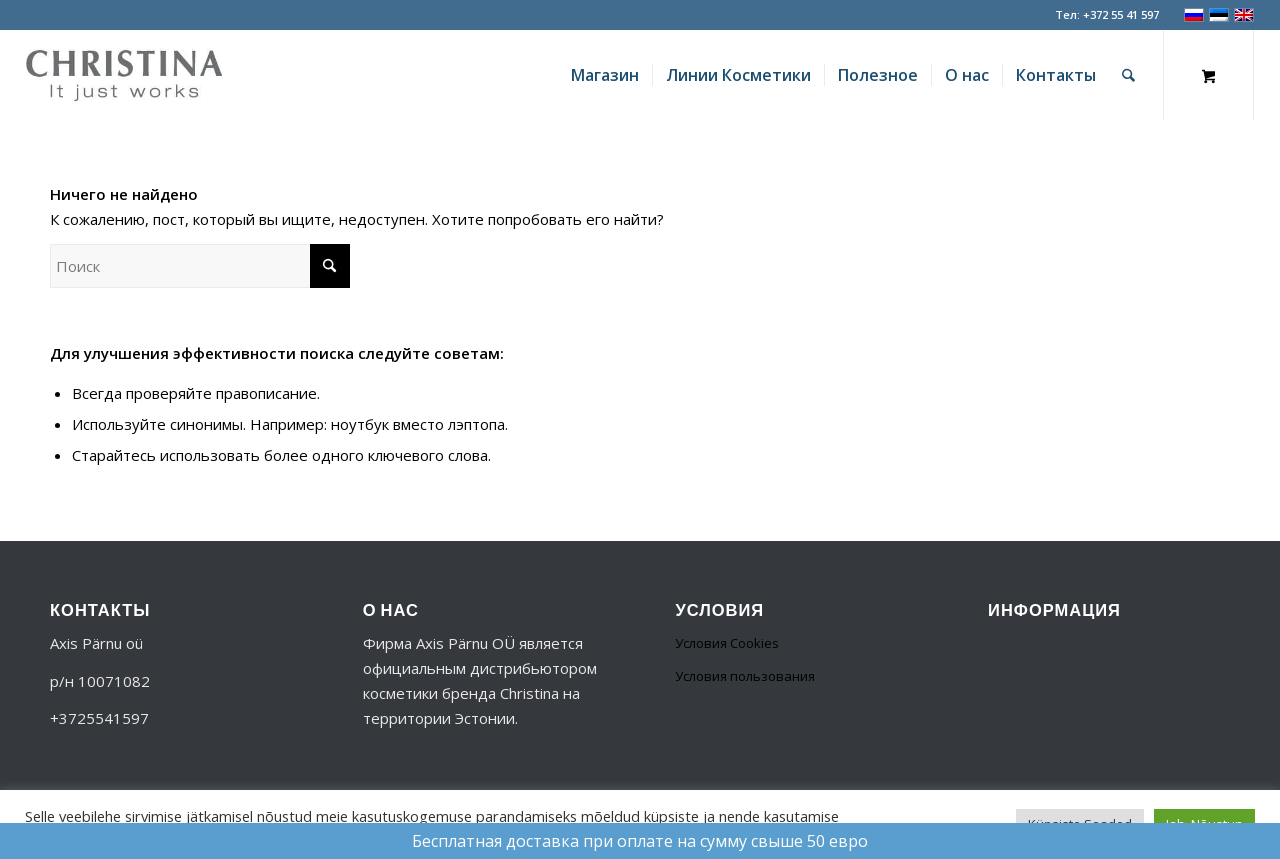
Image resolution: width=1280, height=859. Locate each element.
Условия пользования (745, 676)
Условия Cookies (727, 643)
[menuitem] (605, 75)
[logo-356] (124, 75)
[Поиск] (1128, 75)
